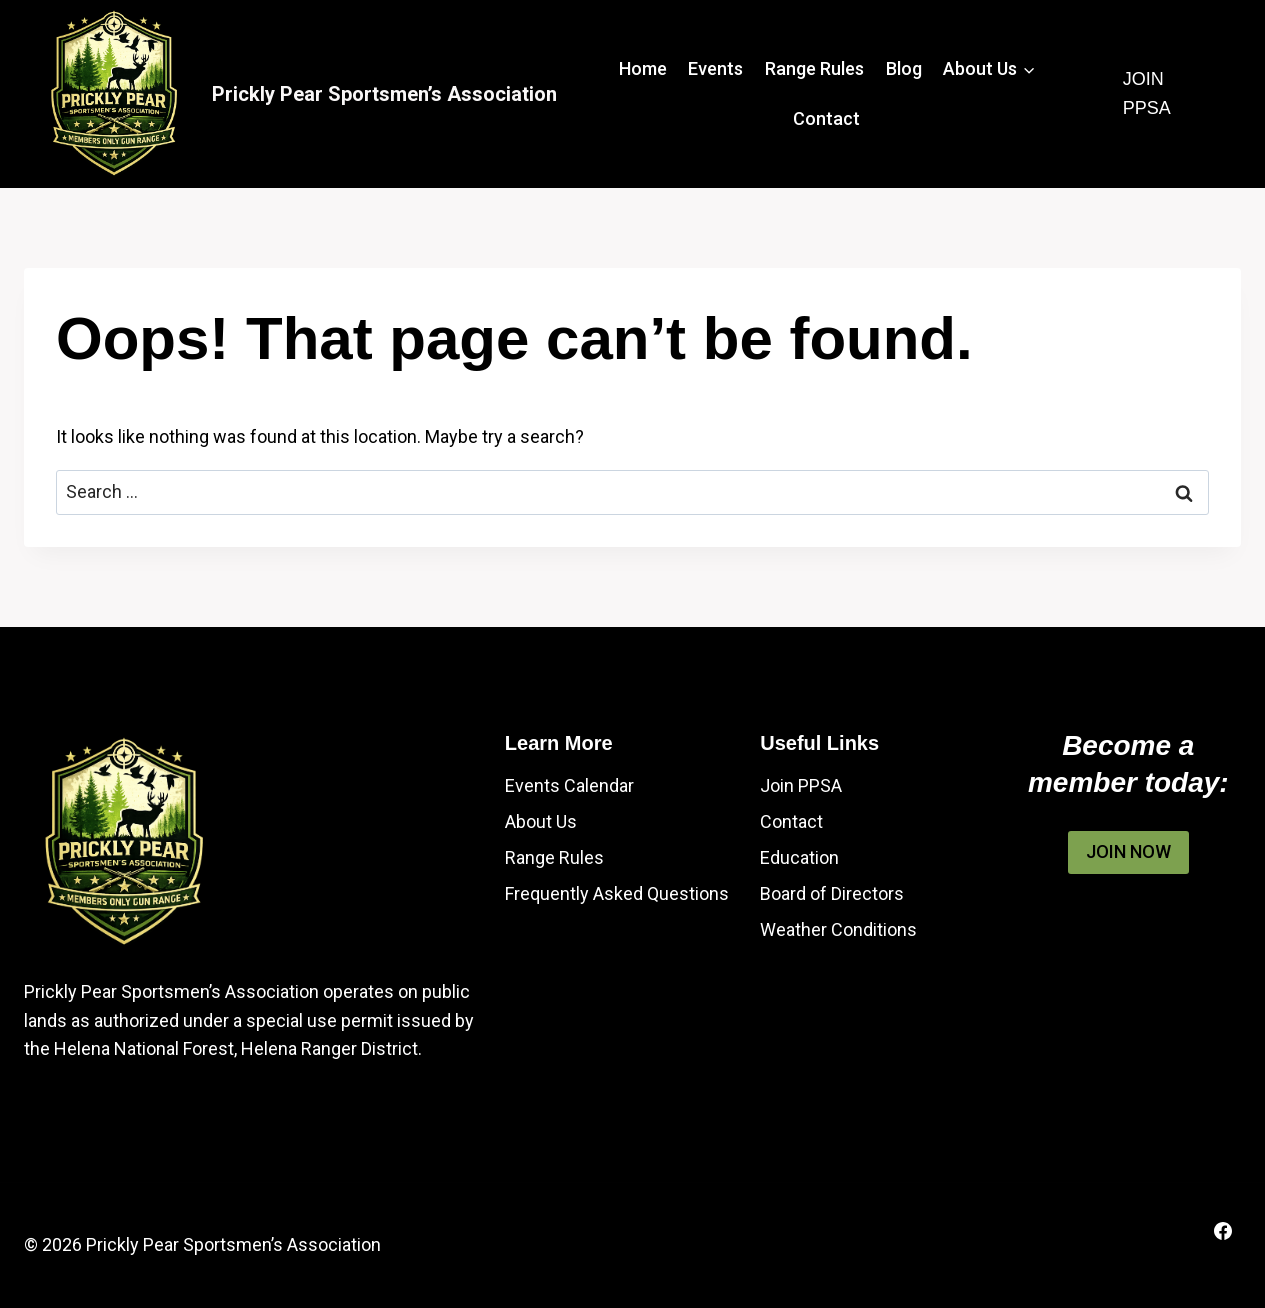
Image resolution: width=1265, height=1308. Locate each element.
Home (643, 68)
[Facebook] (1223, 1231)
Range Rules (814, 68)
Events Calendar (569, 785)
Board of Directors (832, 893)
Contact (826, 118)
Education (799, 857)
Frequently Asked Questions (617, 893)
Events (715, 68)
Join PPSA (1147, 93)
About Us (541, 821)
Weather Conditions (838, 929)
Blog (904, 68)
